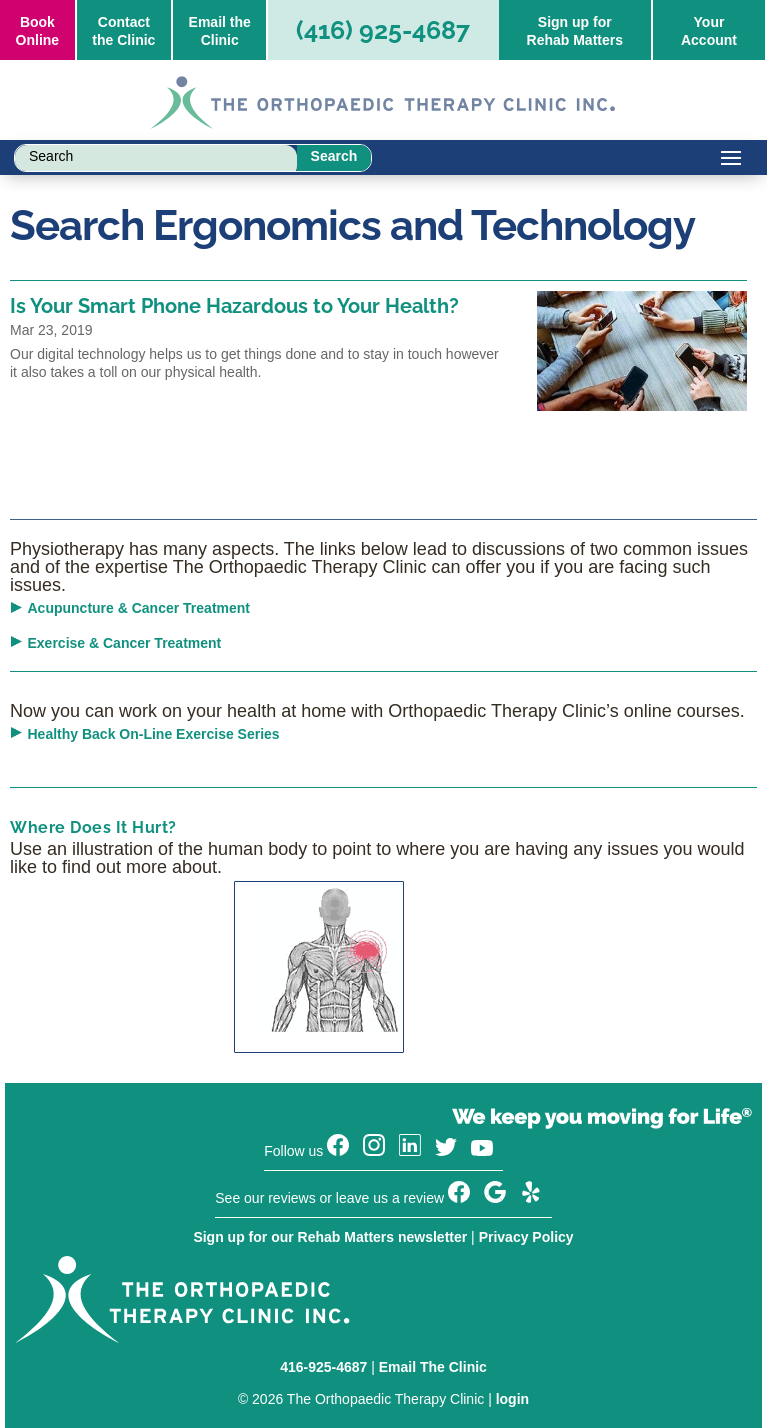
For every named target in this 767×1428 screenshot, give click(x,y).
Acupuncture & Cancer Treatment (139, 608)
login (512, 1399)
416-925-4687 (323, 1367)
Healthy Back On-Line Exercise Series (154, 734)
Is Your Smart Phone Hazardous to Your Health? (234, 306)
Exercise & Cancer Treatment (125, 643)
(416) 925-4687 (383, 30)
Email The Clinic (433, 1367)
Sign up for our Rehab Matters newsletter (330, 1237)
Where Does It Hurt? (93, 827)
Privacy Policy (526, 1237)
